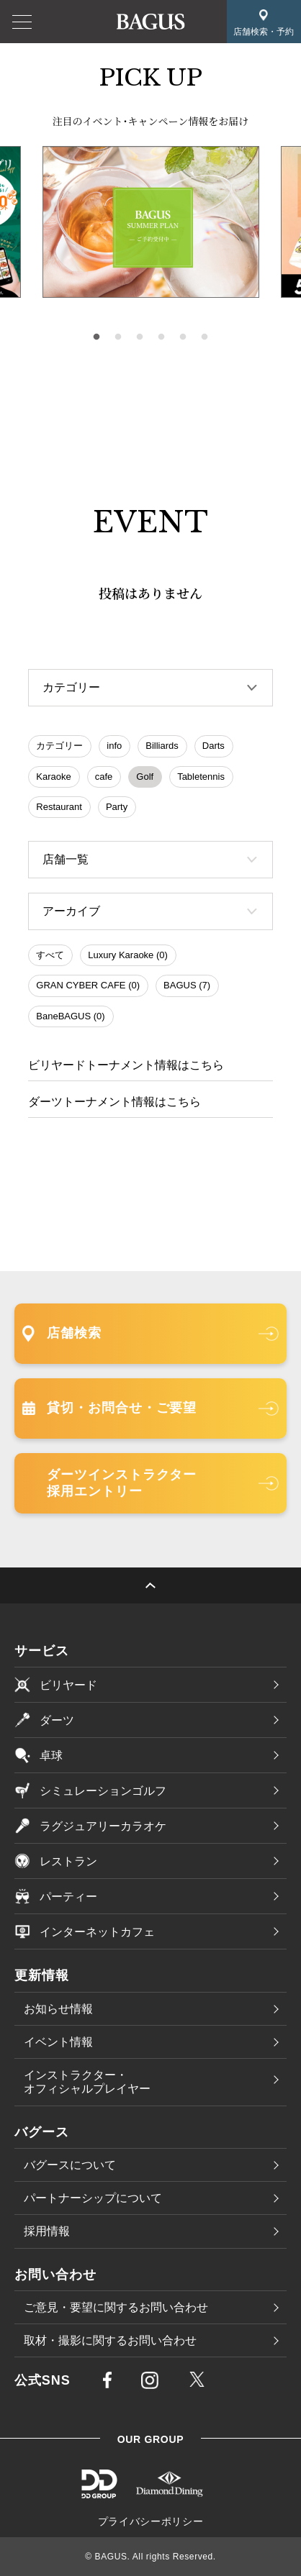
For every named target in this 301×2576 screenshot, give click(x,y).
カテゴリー (59, 745)
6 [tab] (204, 337)
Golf (144, 776)
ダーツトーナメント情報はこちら (114, 1102)
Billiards (162, 745)
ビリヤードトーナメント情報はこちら (126, 1065)
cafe (104, 776)
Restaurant (59, 806)
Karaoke (53, 776)
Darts (213, 745)
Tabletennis (201, 776)
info (114, 745)
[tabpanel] (150, 222)
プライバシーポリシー (151, 2521)
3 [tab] (139, 337)
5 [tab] (183, 337)
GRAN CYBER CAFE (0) (88, 985)
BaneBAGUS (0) (70, 1016)
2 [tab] (118, 337)
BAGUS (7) (186, 985)
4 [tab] (161, 337)
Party (116, 806)
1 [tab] (96, 337)
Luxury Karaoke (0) (128, 955)
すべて (50, 955)
